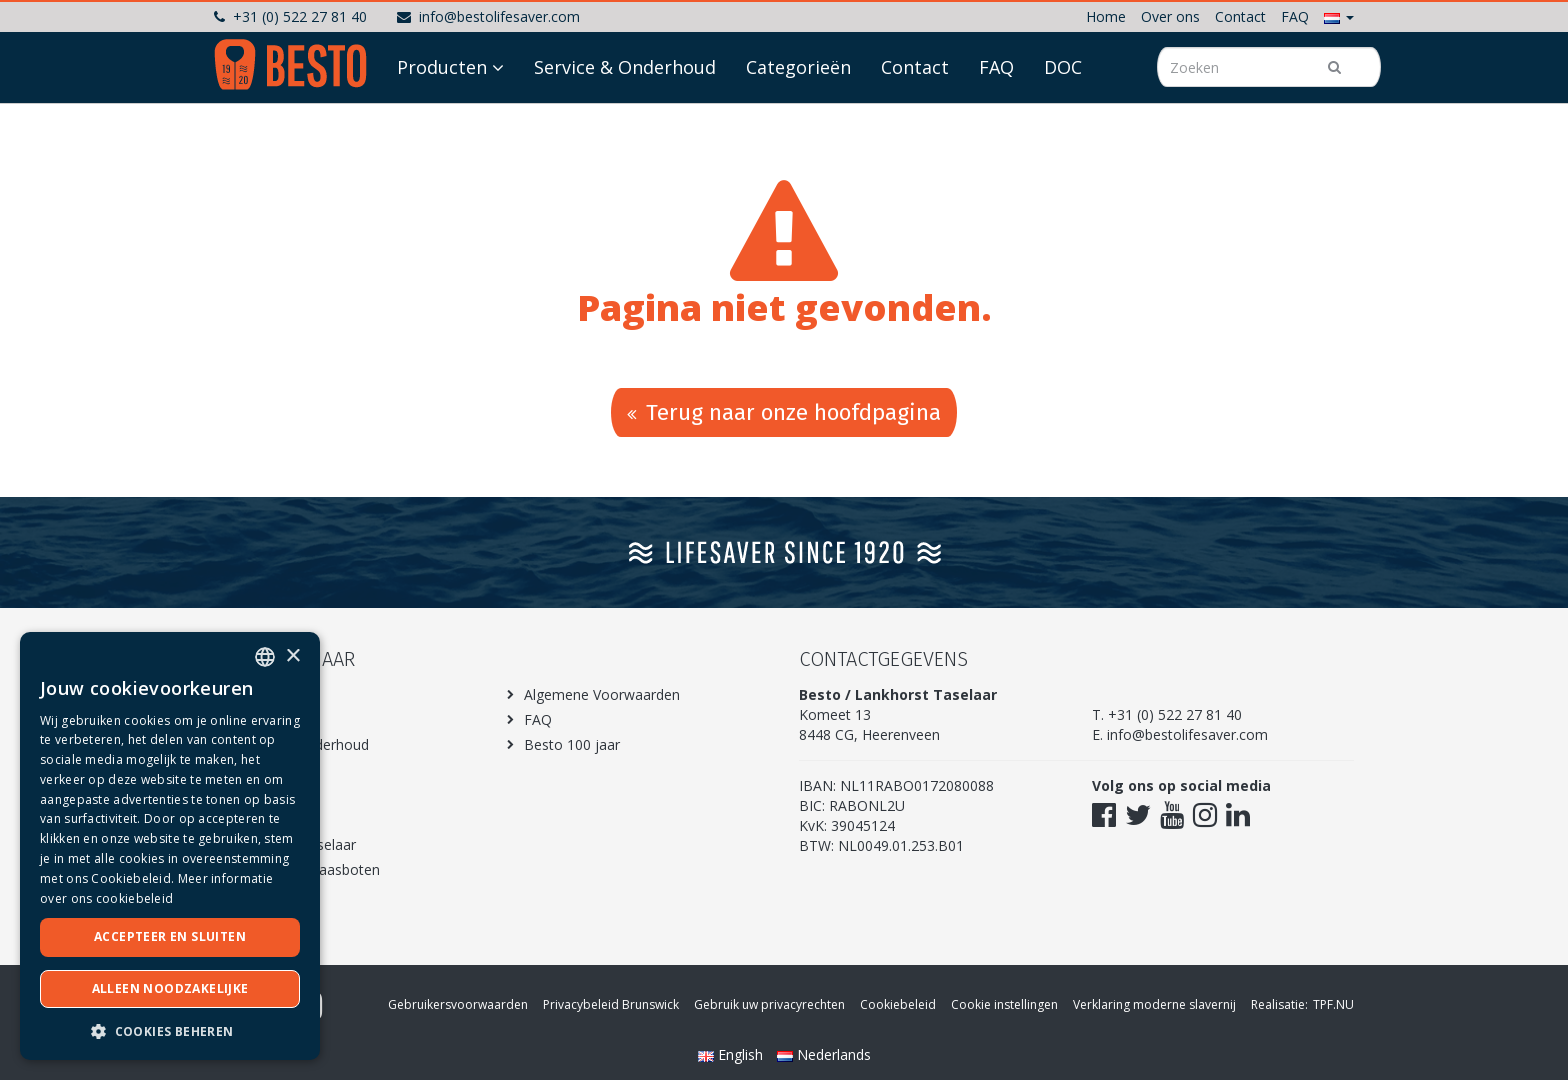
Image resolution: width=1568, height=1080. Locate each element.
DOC (1063, 122)
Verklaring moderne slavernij (1154, 1004)
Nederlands (824, 1054)
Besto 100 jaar (572, 744)
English (732, 1054)
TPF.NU (1333, 1004)
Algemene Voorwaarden (602, 694)
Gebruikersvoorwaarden (458, 1004)
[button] (1339, 16)
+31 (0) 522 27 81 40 (290, 16)
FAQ (1295, 16)
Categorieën (798, 122)
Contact (1240, 16)
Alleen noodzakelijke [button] (170, 988)
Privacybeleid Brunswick (611, 1004)
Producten (442, 122)
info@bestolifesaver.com (488, 16)
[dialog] (170, 846)
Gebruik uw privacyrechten (769, 1004)
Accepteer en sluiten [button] (170, 936)
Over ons (1170, 16)
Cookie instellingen (1004, 1004)
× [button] (292, 656)
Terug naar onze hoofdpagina (784, 412)
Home (1106, 16)
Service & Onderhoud (625, 122)
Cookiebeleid (898, 1004)
